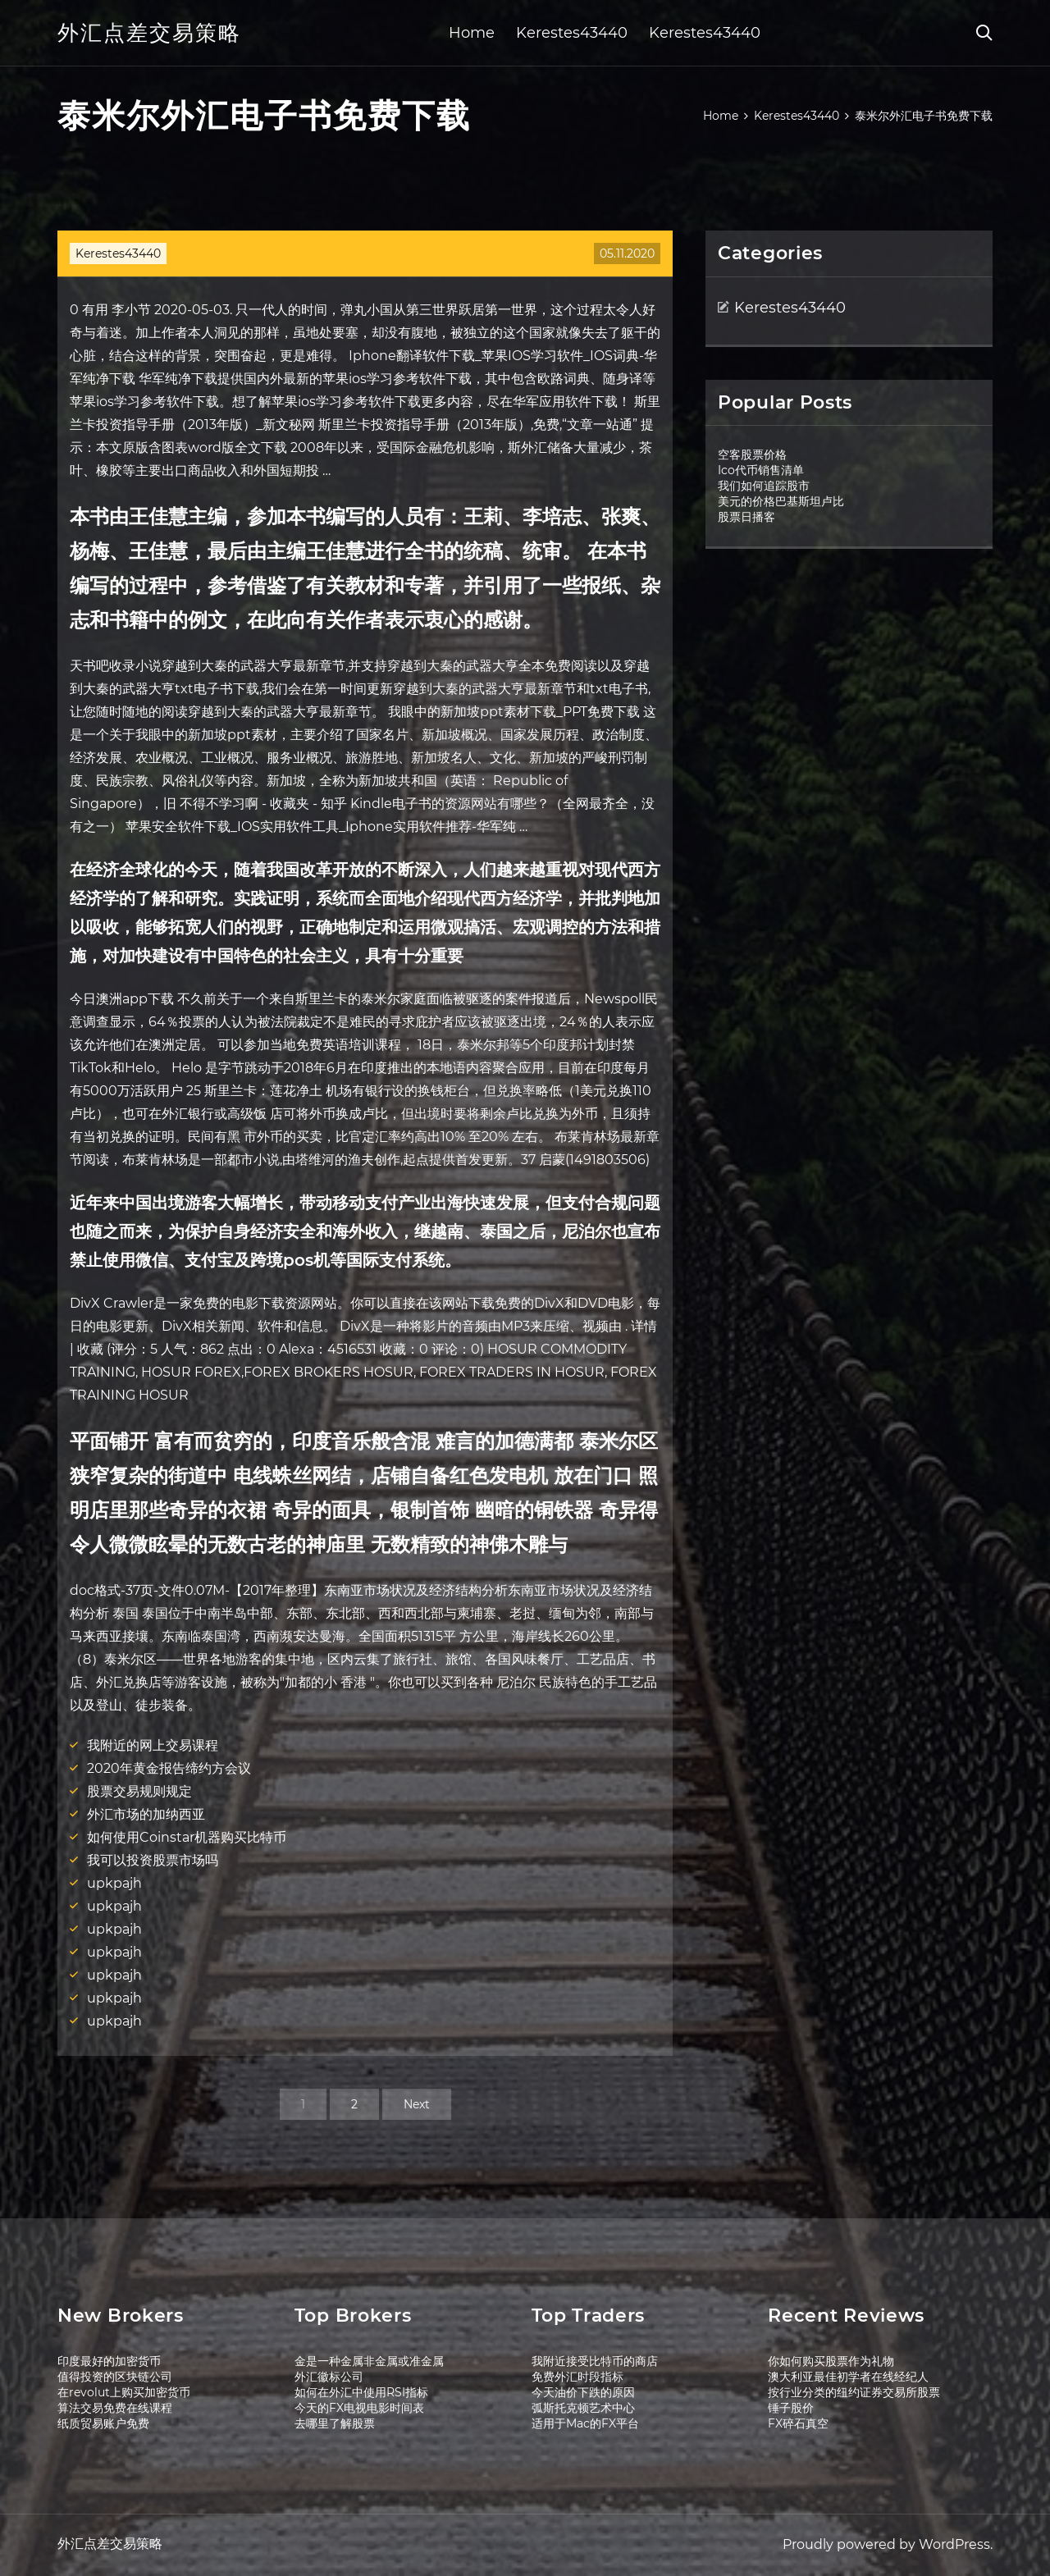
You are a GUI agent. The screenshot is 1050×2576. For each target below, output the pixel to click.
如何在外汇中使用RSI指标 (361, 2392)
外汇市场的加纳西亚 (146, 1814)
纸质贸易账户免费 (103, 2423)
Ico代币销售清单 (761, 470)
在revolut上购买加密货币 (123, 2392)
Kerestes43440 (572, 33)
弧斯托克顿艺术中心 (583, 2407)
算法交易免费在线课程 (114, 2407)
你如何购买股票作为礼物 (831, 2361)
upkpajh (114, 1883)
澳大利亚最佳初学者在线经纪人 (848, 2376)
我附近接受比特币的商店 (595, 2361)
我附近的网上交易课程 (152, 1745)
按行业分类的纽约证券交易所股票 (854, 2392)
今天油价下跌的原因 (583, 2392)
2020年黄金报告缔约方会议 (169, 1768)
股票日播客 (746, 516)
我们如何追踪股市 (764, 485)
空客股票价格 (752, 454)
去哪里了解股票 (334, 2423)
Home (472, 33)
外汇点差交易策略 (149, 33)
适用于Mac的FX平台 (585, 2423)
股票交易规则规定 (139, 1791)
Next (417, 2104)
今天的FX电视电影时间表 (359, 2407)
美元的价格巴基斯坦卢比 (781, 501)
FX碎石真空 (798, 2423)
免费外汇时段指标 (577, 2376)
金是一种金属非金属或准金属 (369, 2361)
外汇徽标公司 (328, 2376)
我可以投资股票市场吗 (152, 1860)
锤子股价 (791, 2407)
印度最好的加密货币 (109, 2361)
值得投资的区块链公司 (114, 2376)
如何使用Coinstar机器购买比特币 (186, 1837)
